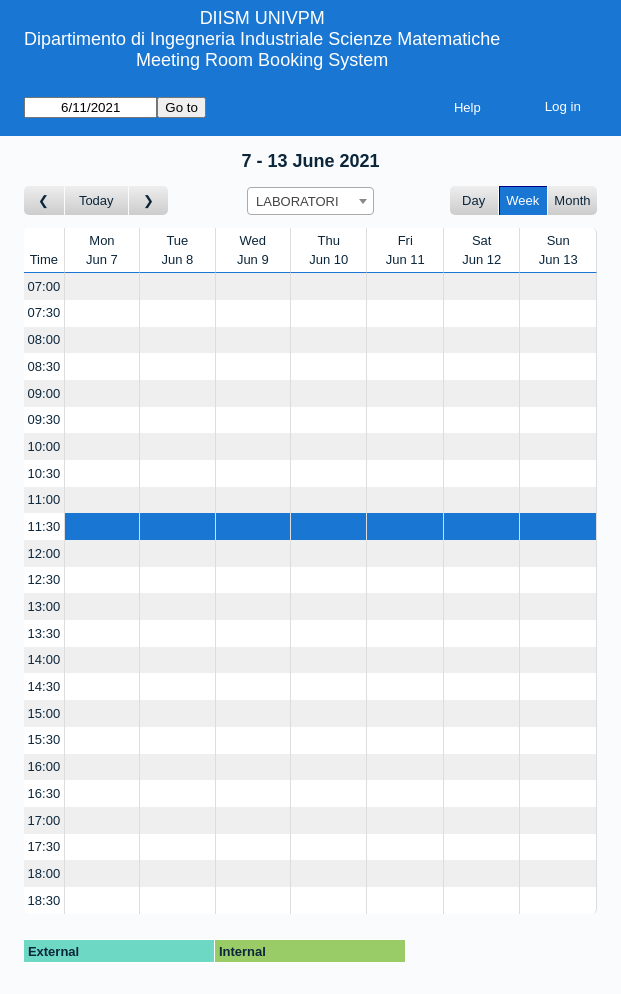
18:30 (44, 900)
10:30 (44, 473)
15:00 (44, 713)
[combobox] (310, 201)
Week (522, 200)
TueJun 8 (177, 250)
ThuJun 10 (328, 250)
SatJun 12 (481, 250)
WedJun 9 (253, 250)
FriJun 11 (405, 250)
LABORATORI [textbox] (297, 201)
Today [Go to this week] (96, 200)
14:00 (44, 659)
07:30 (44, 312)
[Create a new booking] (102, 286)
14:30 (44, 686)
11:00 (44, 499)
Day (473, 200)
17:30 (44, 846)
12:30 (44, 579)
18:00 (44, 873)
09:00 (44, 393)
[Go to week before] (44, 200)
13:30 (44, 633)
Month (572, 200)
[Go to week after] (149, 200)
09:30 (44, 419)
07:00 (44, 286)
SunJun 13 (558, 250)
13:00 (44, 606)
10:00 (44, 446)
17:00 (44, 820)
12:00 (44, 553)
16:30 (44, 793)
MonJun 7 (102, 250)
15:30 (44, 739)
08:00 (44, 339)
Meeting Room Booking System (262, 60)
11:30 (44, 526)
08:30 (44, 366)
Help (467, 107)
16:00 (44, 766)
